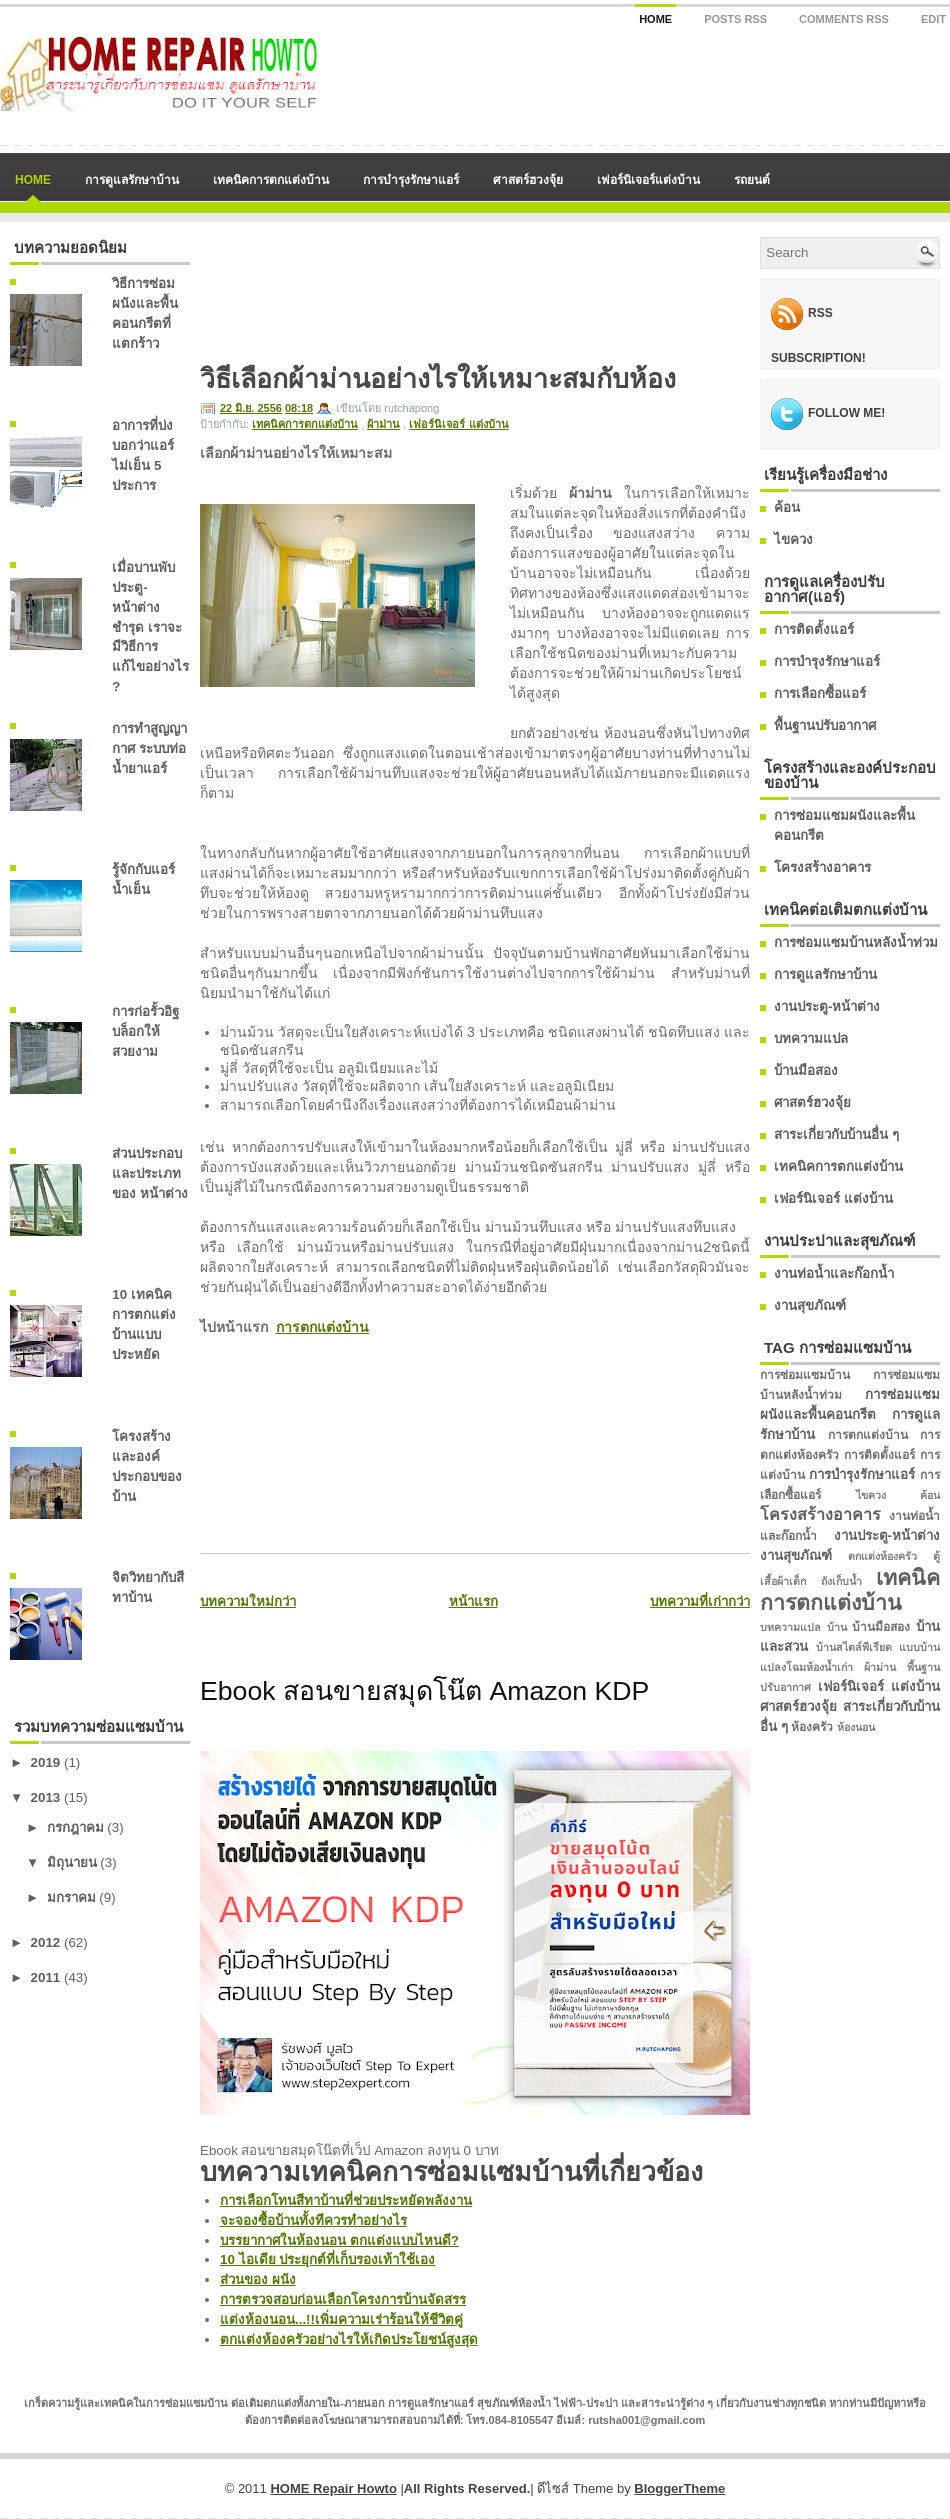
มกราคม (71, 1897)
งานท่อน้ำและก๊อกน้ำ (834, 1273)
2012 (46, 1942)
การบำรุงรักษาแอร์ (411, 180)
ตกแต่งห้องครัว (882, 1556)
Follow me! (846, 413)
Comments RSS (844, 19)
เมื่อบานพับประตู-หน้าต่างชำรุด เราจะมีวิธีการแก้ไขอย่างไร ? (150, 627)
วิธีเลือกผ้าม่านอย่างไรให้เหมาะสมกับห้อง (438, 379)
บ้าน (837, 1627)
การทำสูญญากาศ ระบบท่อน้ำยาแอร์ (149, 748)
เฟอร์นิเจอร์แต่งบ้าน (648, 180)
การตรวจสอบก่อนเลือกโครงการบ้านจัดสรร (343, 2299)
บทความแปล (811, 1038)
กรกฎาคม (75, 1827)
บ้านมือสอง (806, 1070)
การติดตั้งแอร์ (814, 629)
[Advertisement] (287, 299)
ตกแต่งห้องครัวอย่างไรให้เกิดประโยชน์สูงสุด (349, 2339)
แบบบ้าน (919, 1647)
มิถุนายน (72, 1862)
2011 (46, 1977)
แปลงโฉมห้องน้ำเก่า (806, 1667)
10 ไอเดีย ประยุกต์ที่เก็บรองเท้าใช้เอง (327, 2259)
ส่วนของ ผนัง (258, 2279)
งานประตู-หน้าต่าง (827, 1006)
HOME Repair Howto (333, 2488)
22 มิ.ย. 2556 (251, 408)
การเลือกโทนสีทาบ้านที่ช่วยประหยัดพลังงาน (346, 2200)
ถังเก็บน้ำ (841, 1581)
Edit (933, 19)
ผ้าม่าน (383, 424)
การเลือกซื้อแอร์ (820, 693)
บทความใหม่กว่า (248, 1601)
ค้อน (787, 507)
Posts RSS (735, 19)
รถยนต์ (752, 180)
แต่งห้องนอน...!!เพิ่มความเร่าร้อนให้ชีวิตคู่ (341, 2319)
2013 (46, 1797)
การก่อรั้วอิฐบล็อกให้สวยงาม (145, 1031)
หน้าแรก (473, 1601)
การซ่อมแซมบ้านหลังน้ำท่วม (856, 942)
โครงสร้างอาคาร (822, 867)
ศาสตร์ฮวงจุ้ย (528, 180)
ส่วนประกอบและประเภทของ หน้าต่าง (150, 1173)
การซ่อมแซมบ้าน (805, 1375)
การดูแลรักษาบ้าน (132, 180)
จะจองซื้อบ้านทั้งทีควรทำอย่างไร (313, 2220)
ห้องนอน (856, 1727)
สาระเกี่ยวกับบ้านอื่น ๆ (836, 1134)
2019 (46, 1762)
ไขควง (793, 539)
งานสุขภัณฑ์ (810, 1305)
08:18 (299, 408)
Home (655, 19)
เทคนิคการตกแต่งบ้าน (271, 180)
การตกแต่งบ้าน (322, 1327)
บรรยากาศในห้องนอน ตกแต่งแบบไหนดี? (339, 2240)
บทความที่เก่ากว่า (700, 1601)
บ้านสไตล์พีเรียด (854, 1647)
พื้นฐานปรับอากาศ (825, 725)
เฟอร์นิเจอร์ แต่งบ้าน (458, 424)
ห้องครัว (812, 1727)
